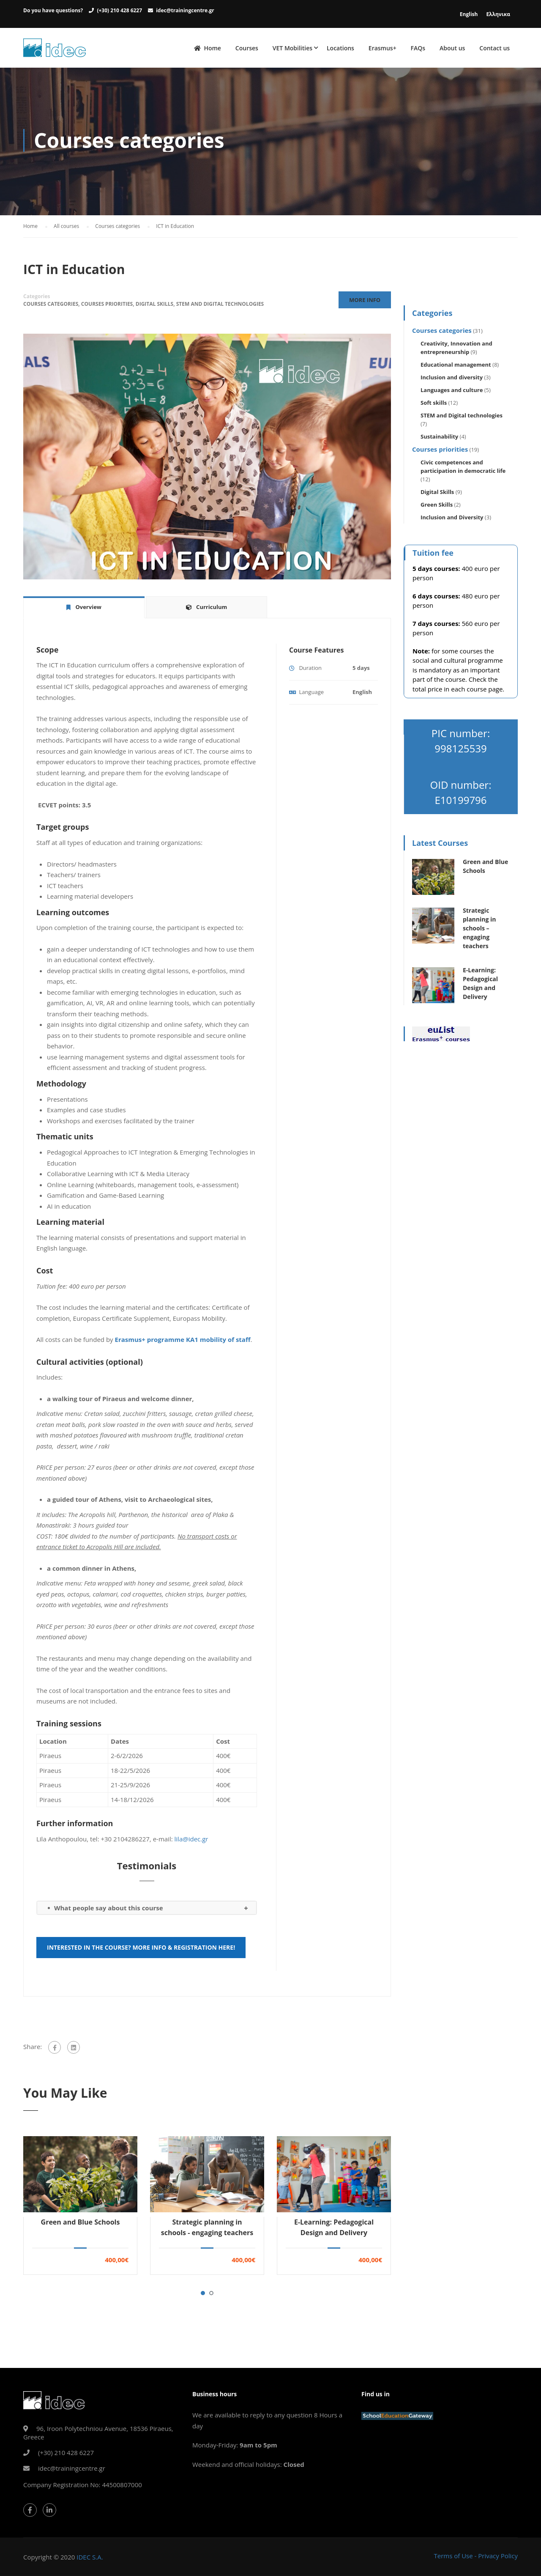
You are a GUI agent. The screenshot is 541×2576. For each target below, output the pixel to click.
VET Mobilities (292, 48)
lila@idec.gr (191, 1841)
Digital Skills (154, 306)
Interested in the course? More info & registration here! (141, 1949)
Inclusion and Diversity (452, 519)
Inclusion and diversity (452, 379)
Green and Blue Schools (80, 2224)
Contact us (494, 48)
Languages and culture (452, 392)
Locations (340, 48)
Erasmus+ (382, 48)
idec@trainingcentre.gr (185, 10)
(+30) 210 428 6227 (119, 10)
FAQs (418, 48)
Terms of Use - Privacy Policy (476, 2555)
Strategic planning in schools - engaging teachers (207, 2229)
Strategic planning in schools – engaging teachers (479, 930)
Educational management (456, 366)
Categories (36, 298)
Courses (246, 48)
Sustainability (439, 438)
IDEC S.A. (90, 2557)
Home (207, 48)
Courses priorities (107, 306)
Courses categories (50, 306)
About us (452, 48)
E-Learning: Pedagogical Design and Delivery (334, 2229)
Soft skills (434, 405)
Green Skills (437, 506)
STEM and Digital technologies (220, 306)
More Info (364, 302)
